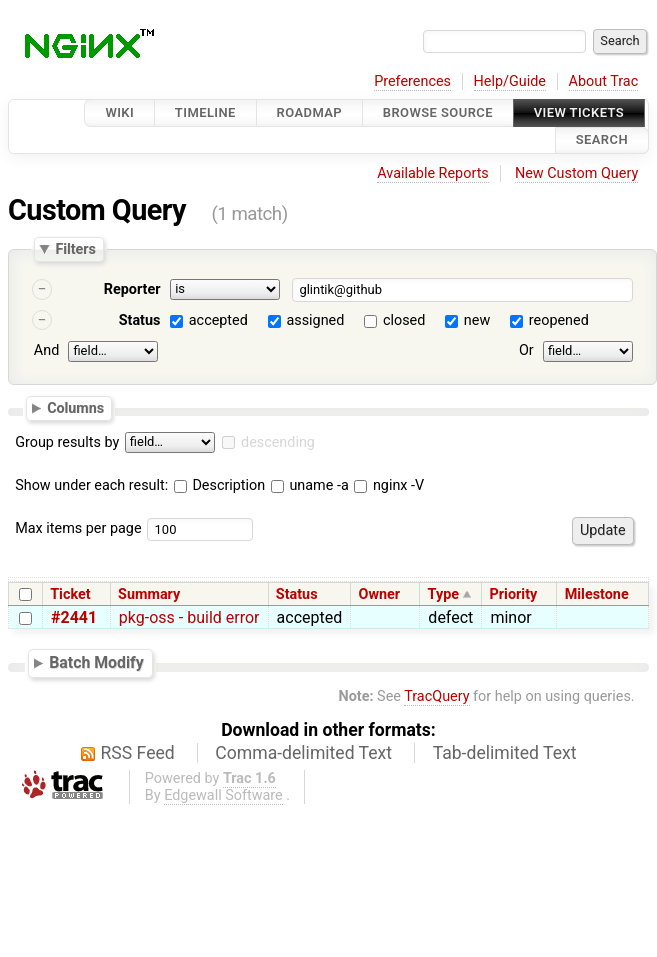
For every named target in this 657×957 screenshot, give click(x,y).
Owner (380, 594)
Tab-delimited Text (505, 753)
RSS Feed (138, 753)
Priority (514, 594)
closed (404, 320)
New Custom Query (576, 173)
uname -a (310, 485)
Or (526, 350)
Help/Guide (510, 81)
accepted (218, 320)
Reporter (132, 289)
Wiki (119, 112)
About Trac (604, 81)
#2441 (74, 617)
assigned (315, 320)
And (46, 350)
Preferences (412, 81)
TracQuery (436, 696)
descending (278, 442)
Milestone (597, 594)
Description (219, 485)
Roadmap (310, 112)
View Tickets (579, 112)
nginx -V (389, 485)
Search (602, 140)
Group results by (67, 442)
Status (140, 320)
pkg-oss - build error (189, 617)
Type (443, 594)
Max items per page (78, 528)
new (477, 320)
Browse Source (438, 112)
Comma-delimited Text (303, 753)
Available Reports (433, 173)
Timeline (205, 112)
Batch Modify (96, 662)
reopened (559, 320)
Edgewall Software (223, 795)
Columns (75, 408)
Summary (149, 594)
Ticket (70, 594)
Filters (75, 249)
